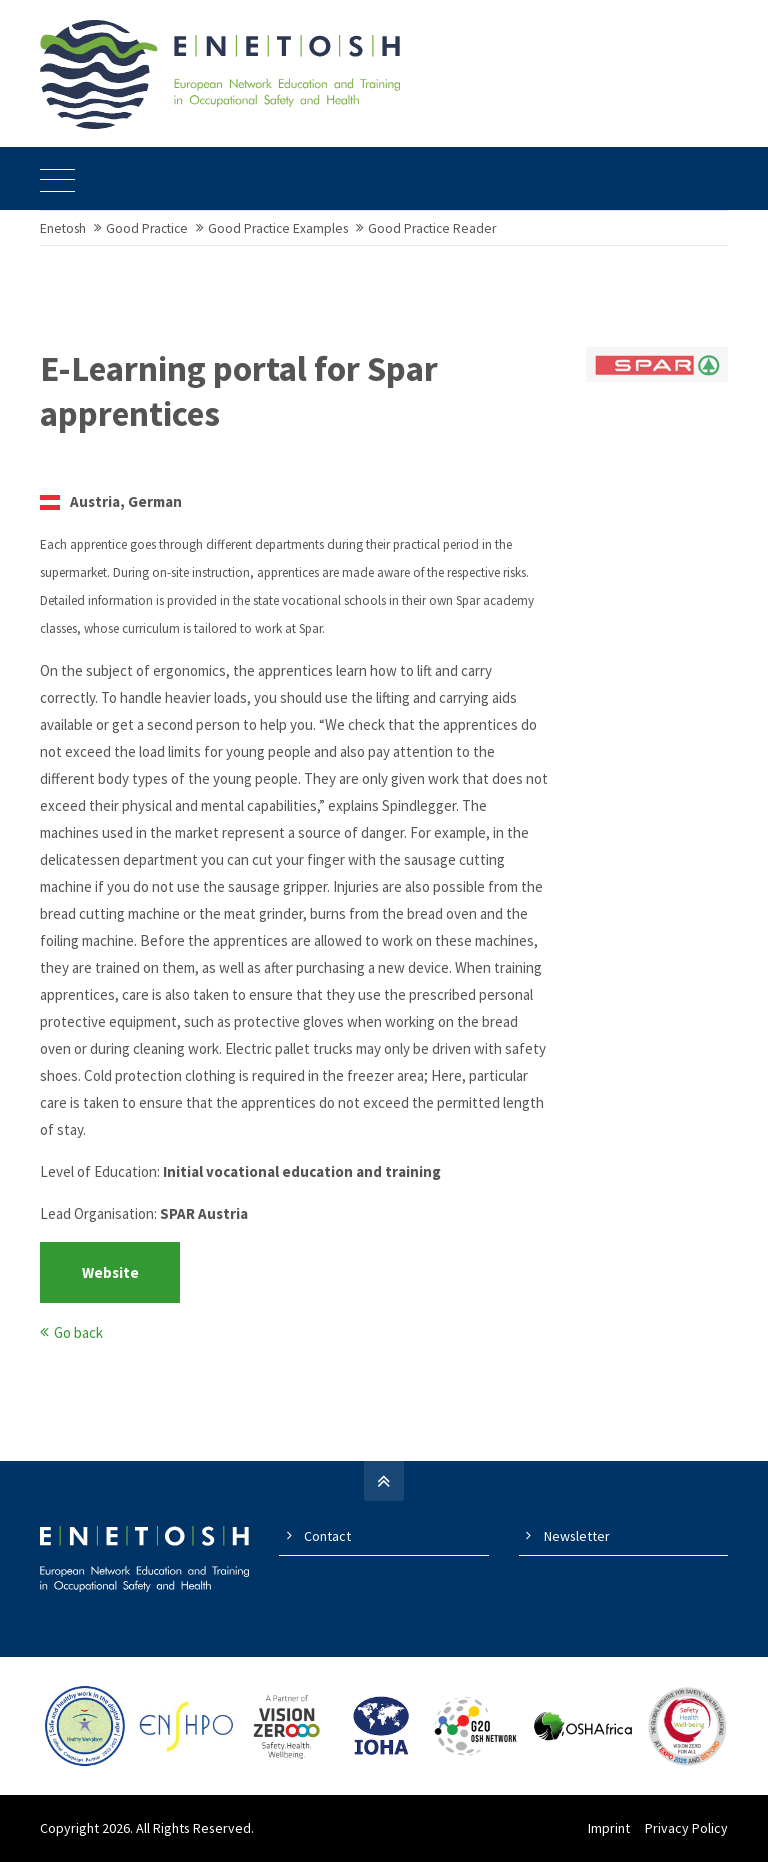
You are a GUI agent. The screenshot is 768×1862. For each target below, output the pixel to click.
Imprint (609, 1828)
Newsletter (577, 1536)
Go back (78, 1332)
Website (110, 1272)
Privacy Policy (686, 1828)
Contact (327, 1536)
